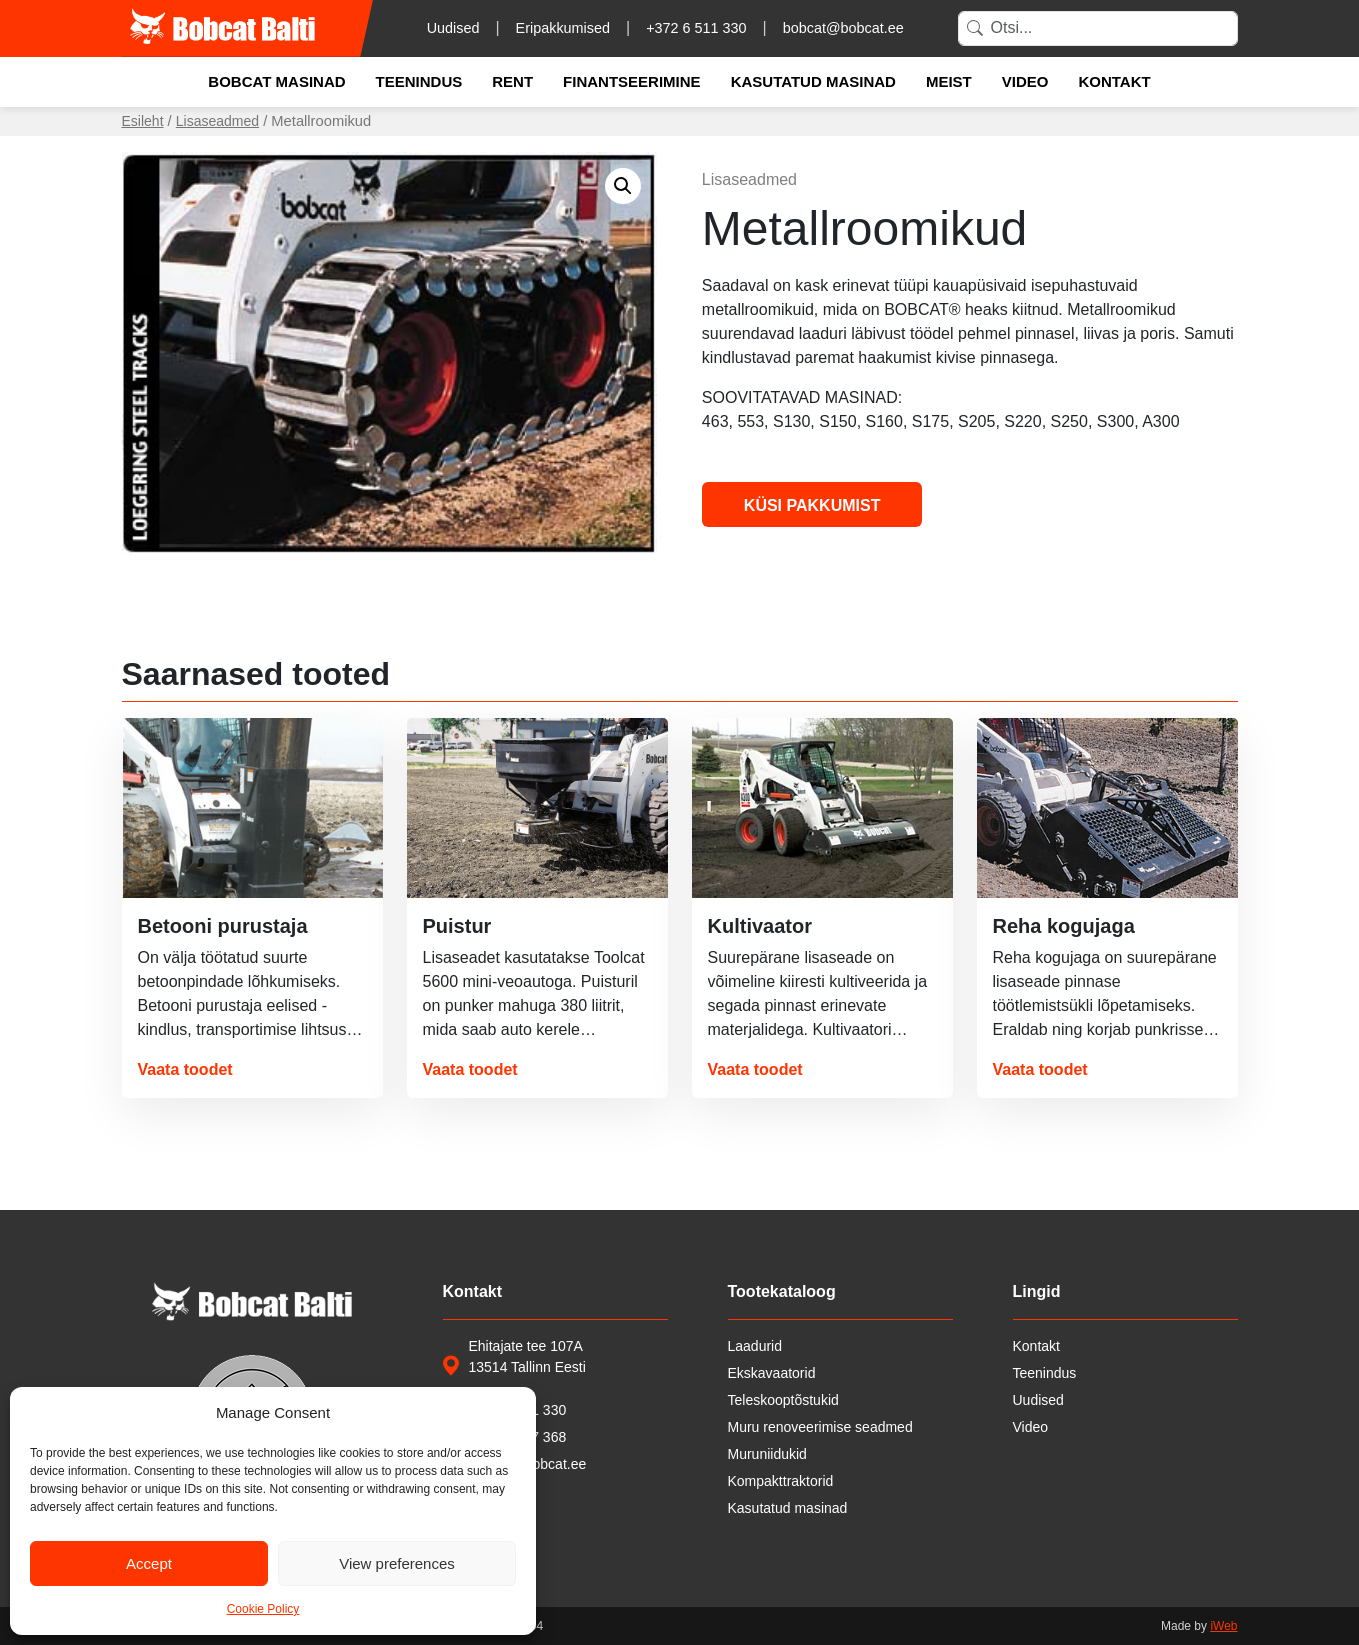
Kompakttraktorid (781, 1481)
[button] (623, 186)
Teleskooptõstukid (783, 1400)
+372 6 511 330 (696, 28)
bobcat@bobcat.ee (843, 28)
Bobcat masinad (276, 81)
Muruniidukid (767, 1454)
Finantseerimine (632, 81)
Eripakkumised (563, 28)
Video (1025, 81)
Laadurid (755, 1346)
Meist (949, 81)
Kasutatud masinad (813, 81)
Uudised (453, 28)
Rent (512, 81)
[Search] (1098, 28)
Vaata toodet (185, 1069)
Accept (149, 1563)
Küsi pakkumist (812, 505)
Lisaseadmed (217, 121)
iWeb (1223, 1626)
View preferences (397, 1563)
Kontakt (1114, 81)
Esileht (143, 121)
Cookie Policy (263, 1609)
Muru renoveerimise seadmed (820, 1427)
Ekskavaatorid (772, 1373)
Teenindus (419, 81)
